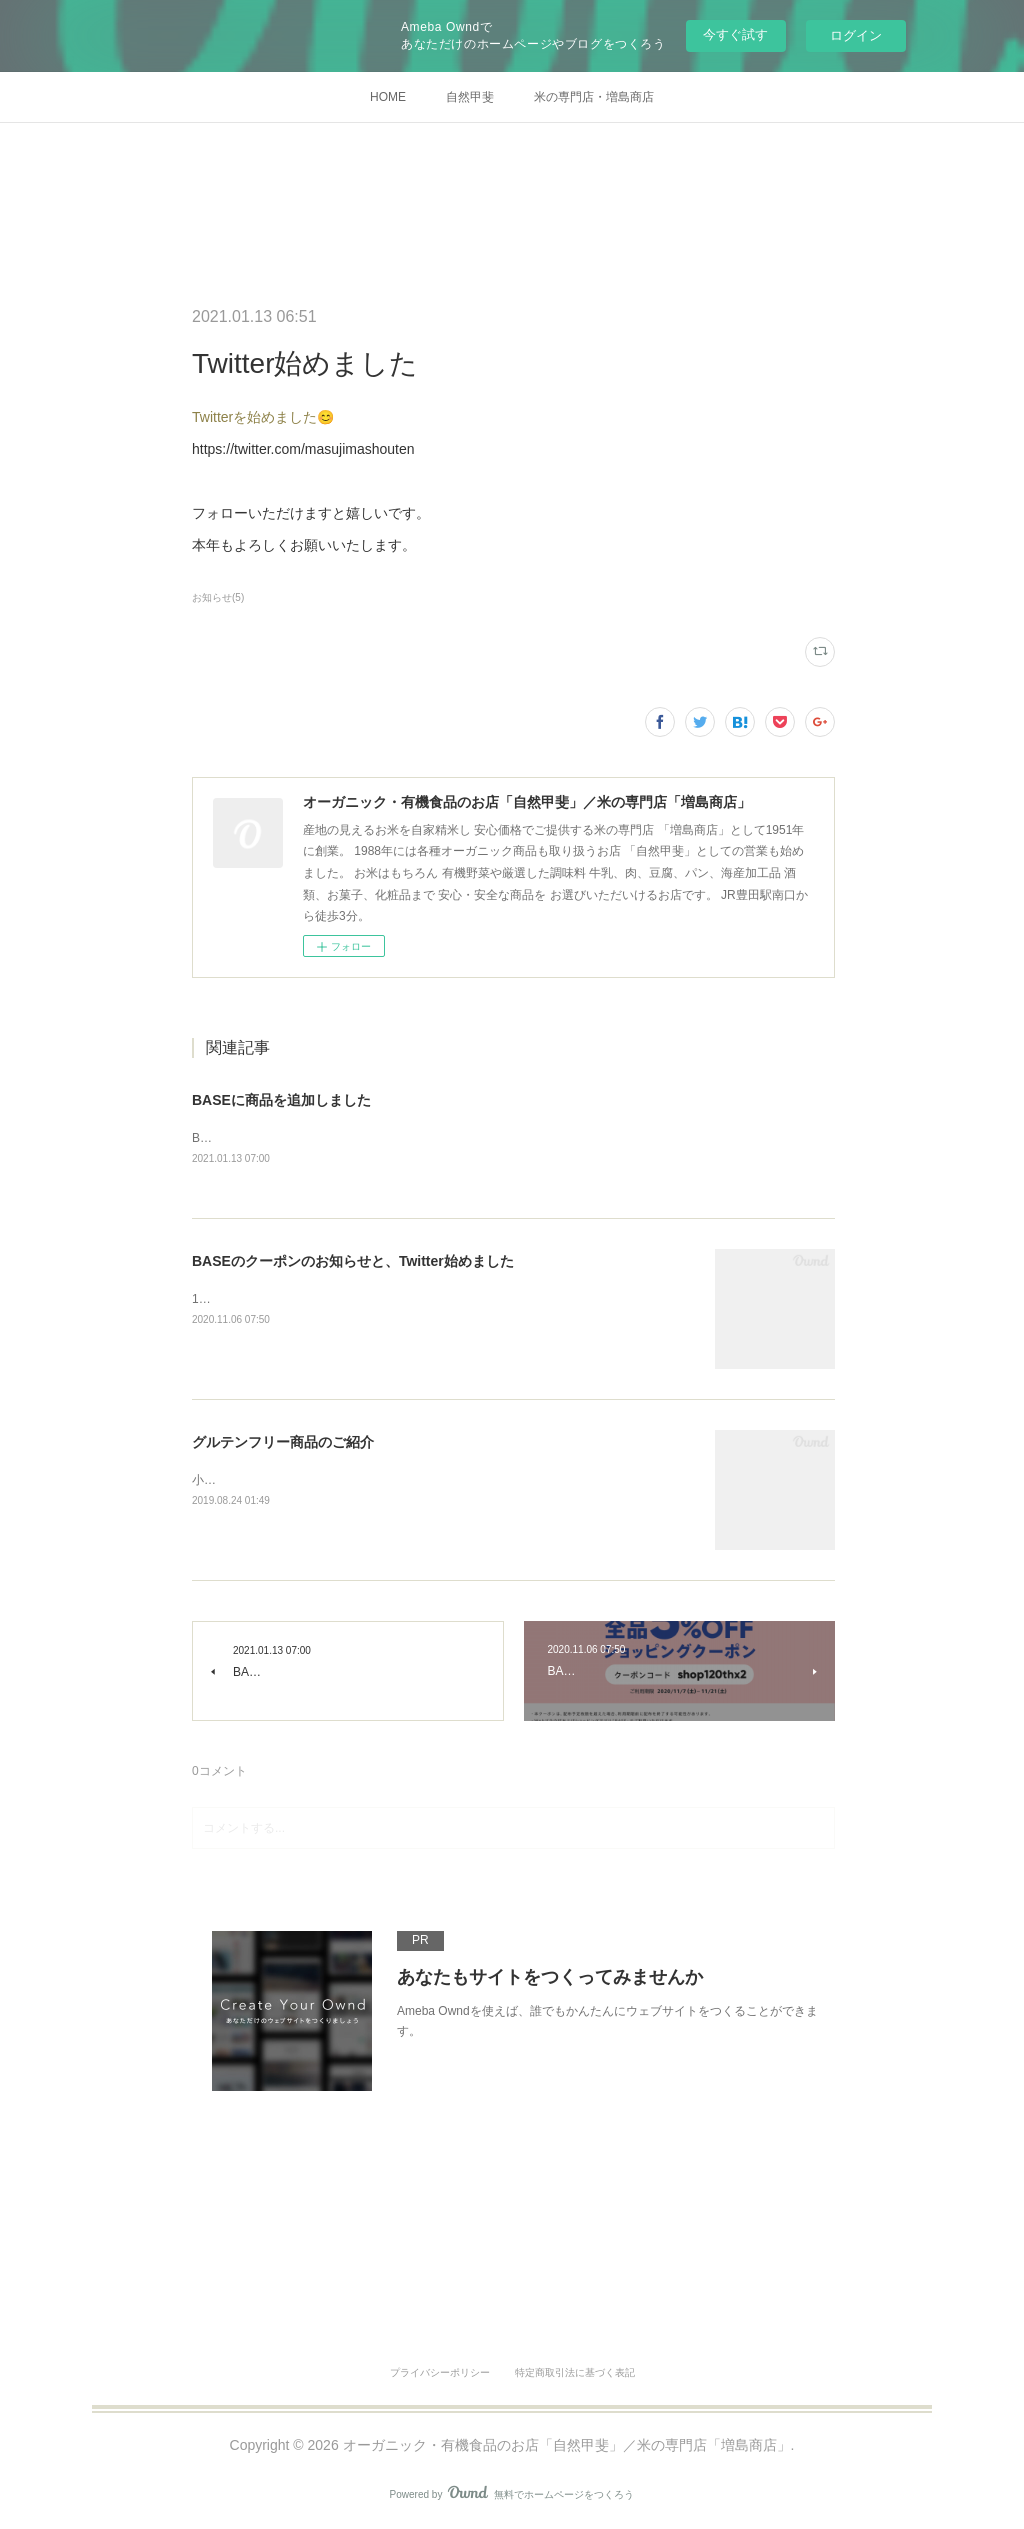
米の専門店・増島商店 (594, 97)
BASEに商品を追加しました (281, 1100)
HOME (388, 97)
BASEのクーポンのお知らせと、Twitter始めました (353, 1262)
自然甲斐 (470, 97)
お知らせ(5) (218, 597)
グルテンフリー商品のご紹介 (283, 1443)
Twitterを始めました (254, 417)
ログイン (856, 35)
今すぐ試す (735, 34)
